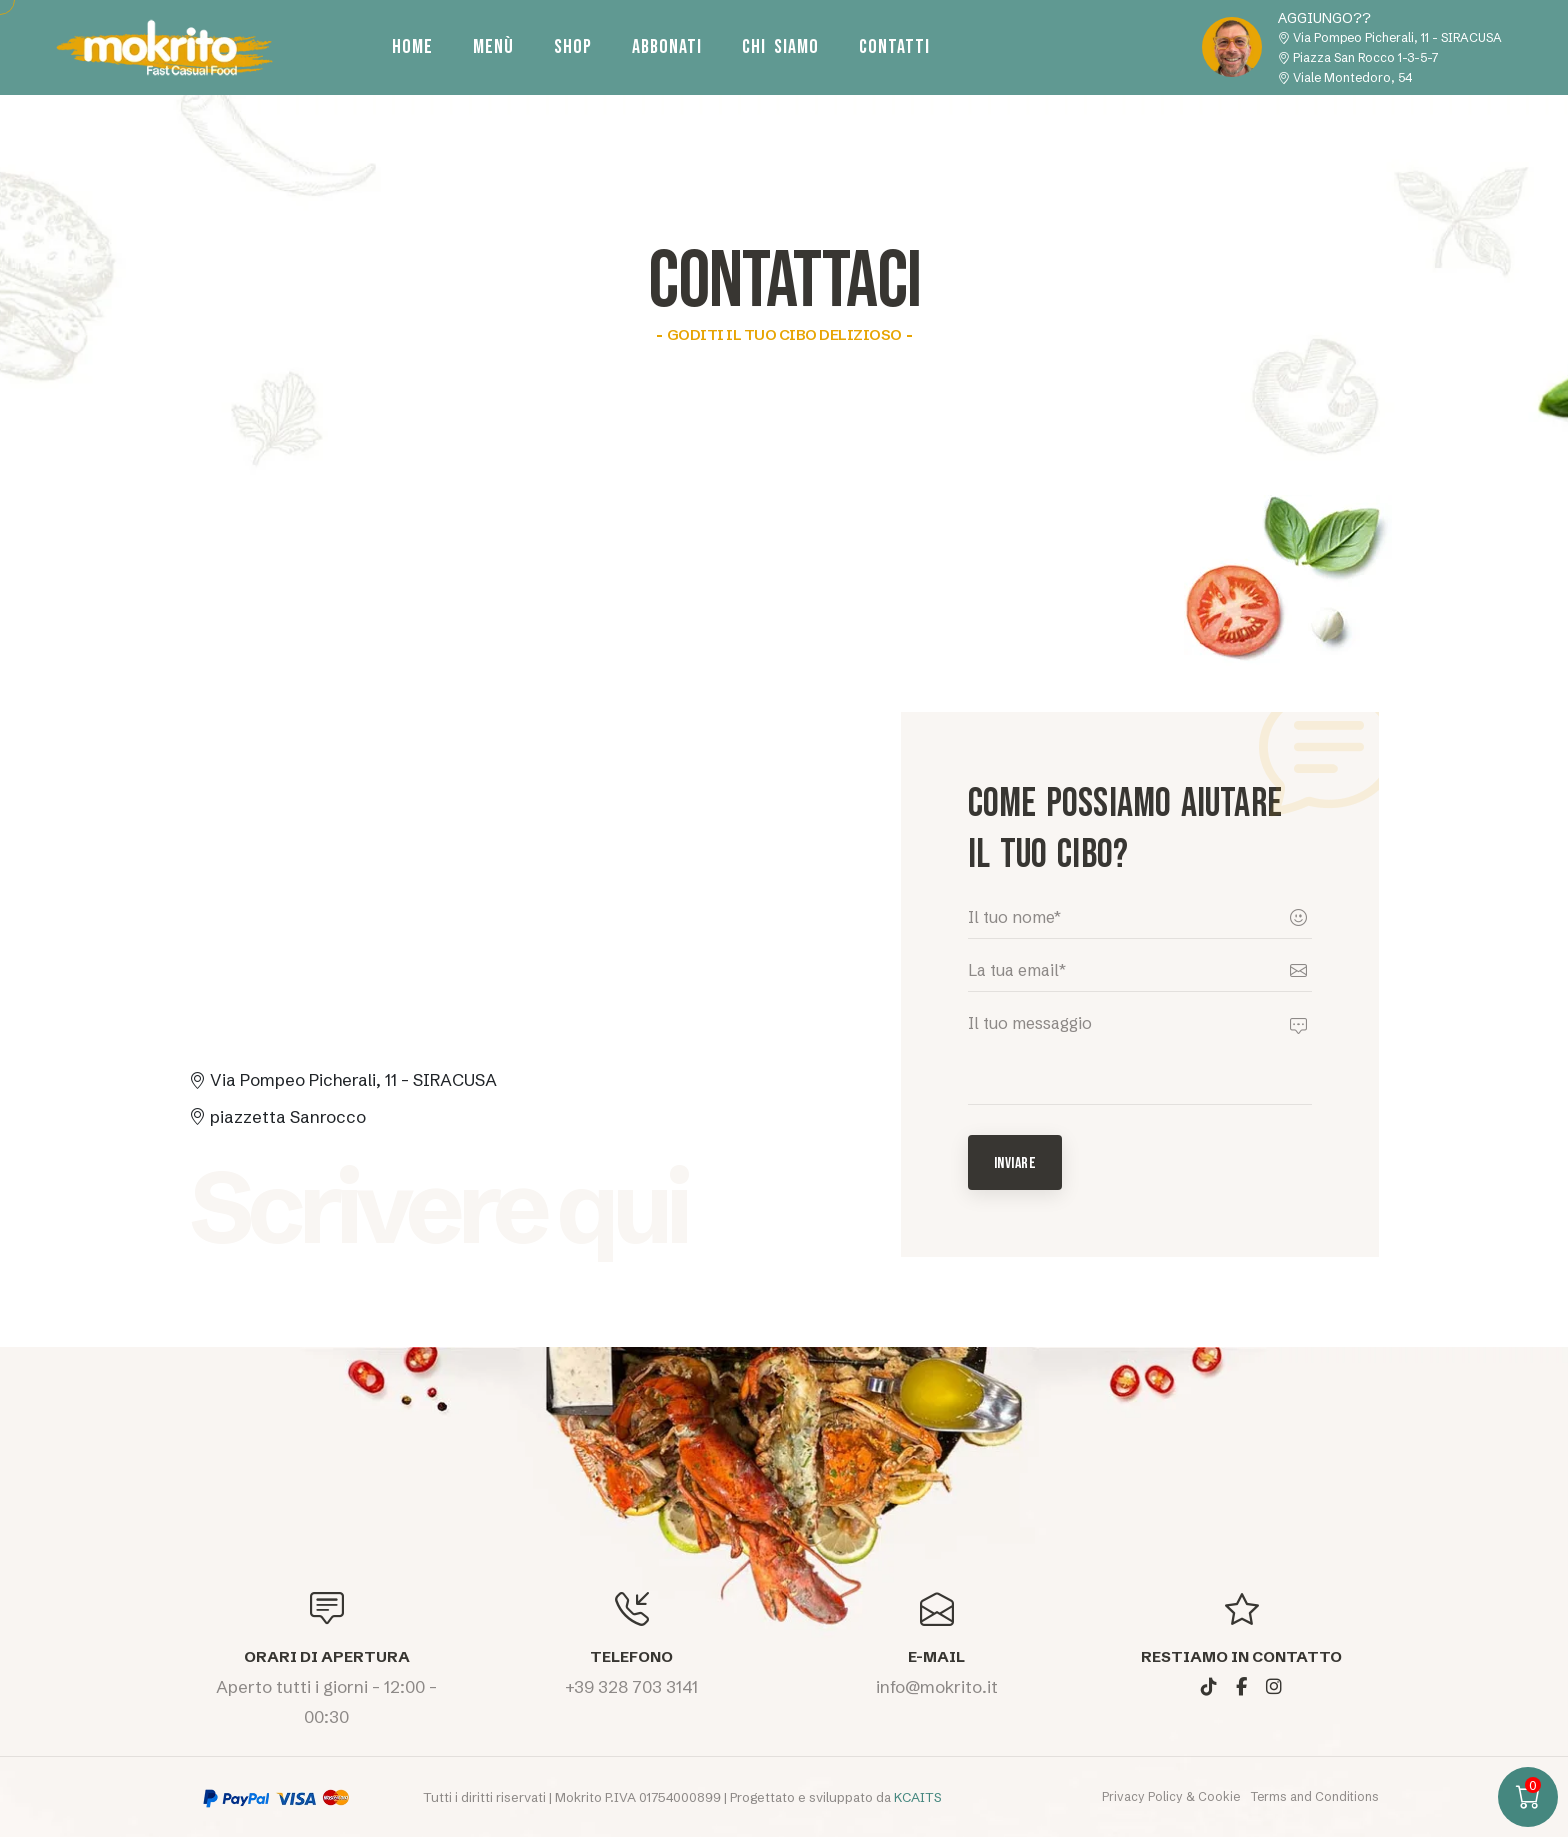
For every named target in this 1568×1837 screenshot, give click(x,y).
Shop (573, 47)
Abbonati (667, 47)
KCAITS (918, 1797)
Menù (493, 47)
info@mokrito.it (937, 1686)
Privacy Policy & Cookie (1172, 1796)
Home (412, 47)
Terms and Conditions (1315, 1796)
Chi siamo (780, 47)
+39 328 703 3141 (631, 1686)
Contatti (894, 47)
